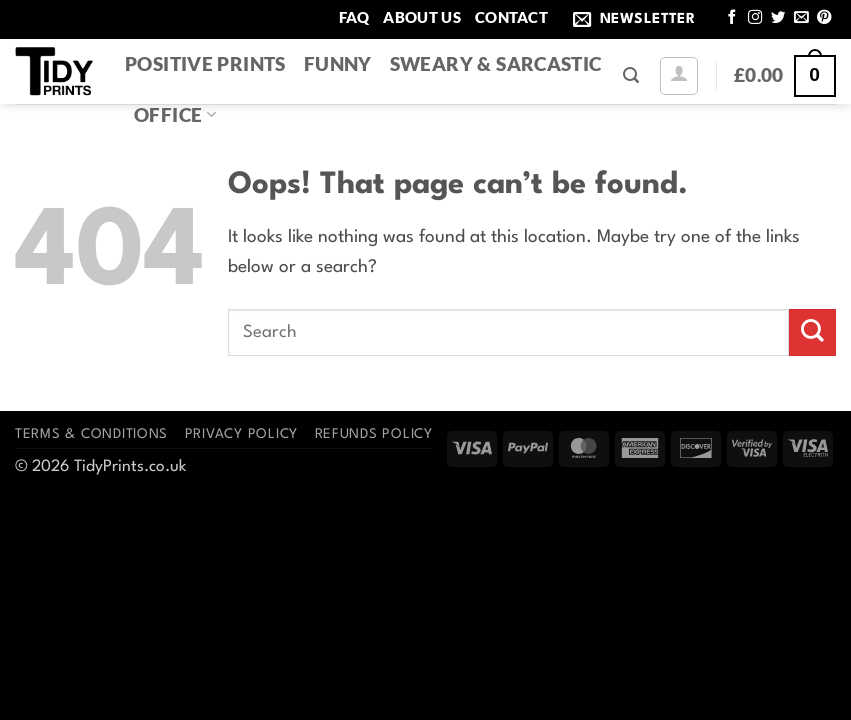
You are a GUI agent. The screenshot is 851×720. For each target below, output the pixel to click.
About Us (421, 17)
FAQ (354, 17)
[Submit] (812, 332)
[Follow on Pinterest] (824, 18)
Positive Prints (205, 63)
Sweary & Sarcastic (496, 63)
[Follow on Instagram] (755, 18)
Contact (511, 17)
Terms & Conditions (91, 434)
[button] (638, 19)
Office (175, 114)
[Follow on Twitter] (778, 18)
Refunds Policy (374, 434)
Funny (338, 63)
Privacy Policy (241, 434)
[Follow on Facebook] (732, 18)
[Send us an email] (801, 18)
